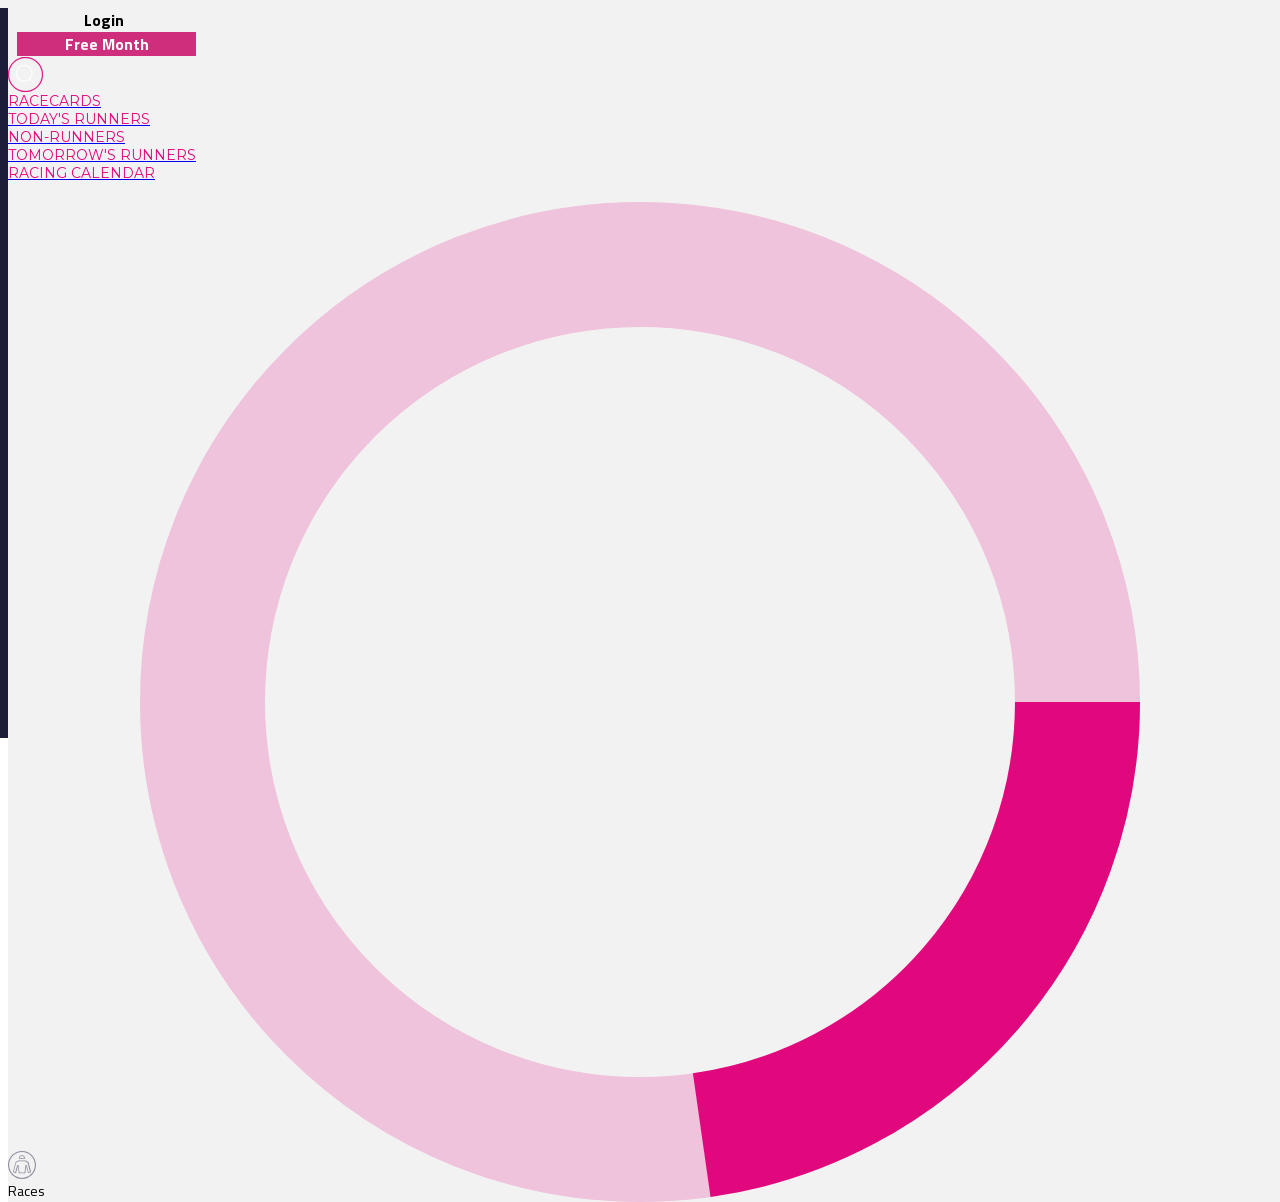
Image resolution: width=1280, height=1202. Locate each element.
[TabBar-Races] (30, 1175)
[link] (102, 101)
